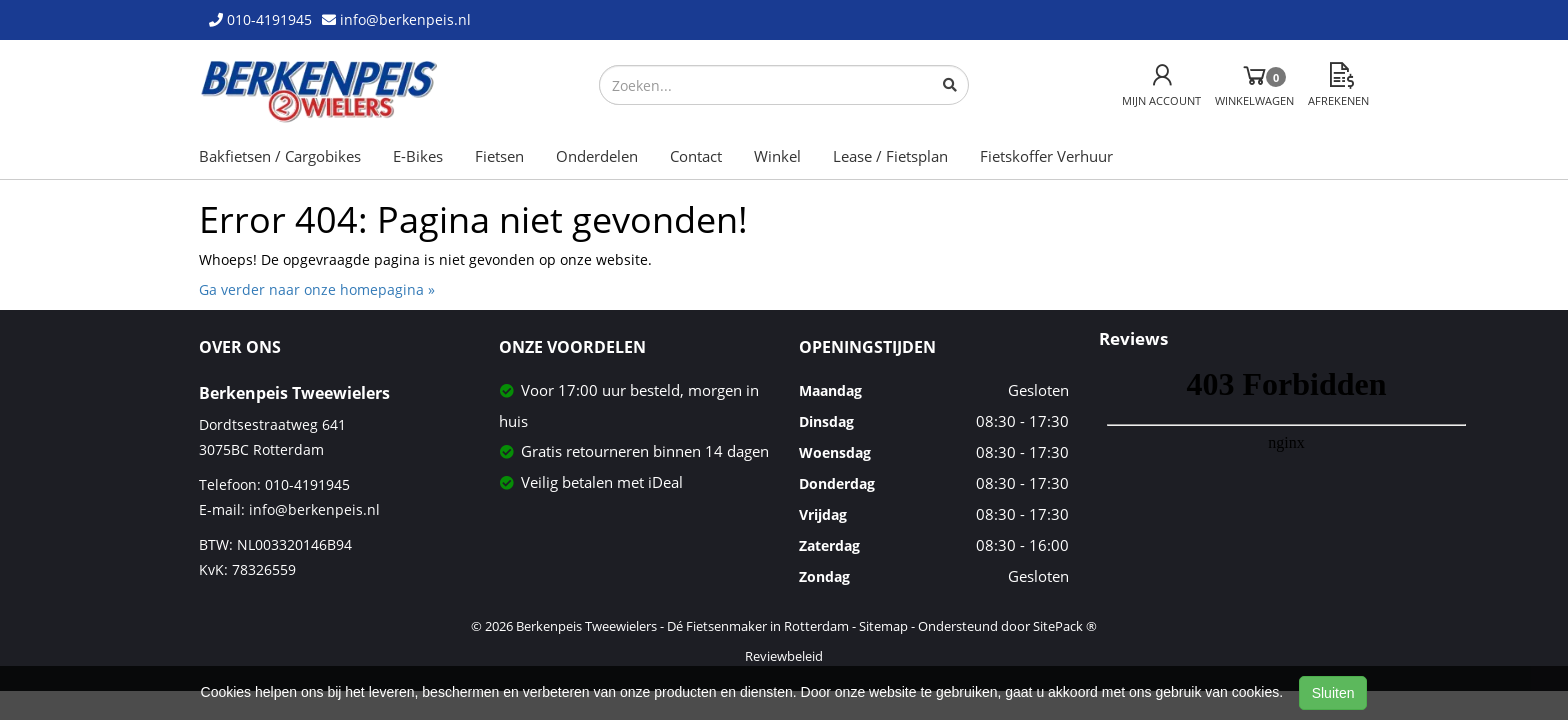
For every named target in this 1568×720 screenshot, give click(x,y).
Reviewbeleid (784, 656)
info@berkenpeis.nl (314, 509)
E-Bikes (418, 156)
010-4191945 (307, 484)
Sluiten (1333, 693)
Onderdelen (597, 156)
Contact (696, 156)
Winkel (777, 156)
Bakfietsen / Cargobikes (280, 156)
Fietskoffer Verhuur (1046, 156)
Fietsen (499, 156)
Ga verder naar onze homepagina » (317, 289)
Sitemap (883, 626)
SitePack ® (1065, 626)
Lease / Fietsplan (890, 156)
